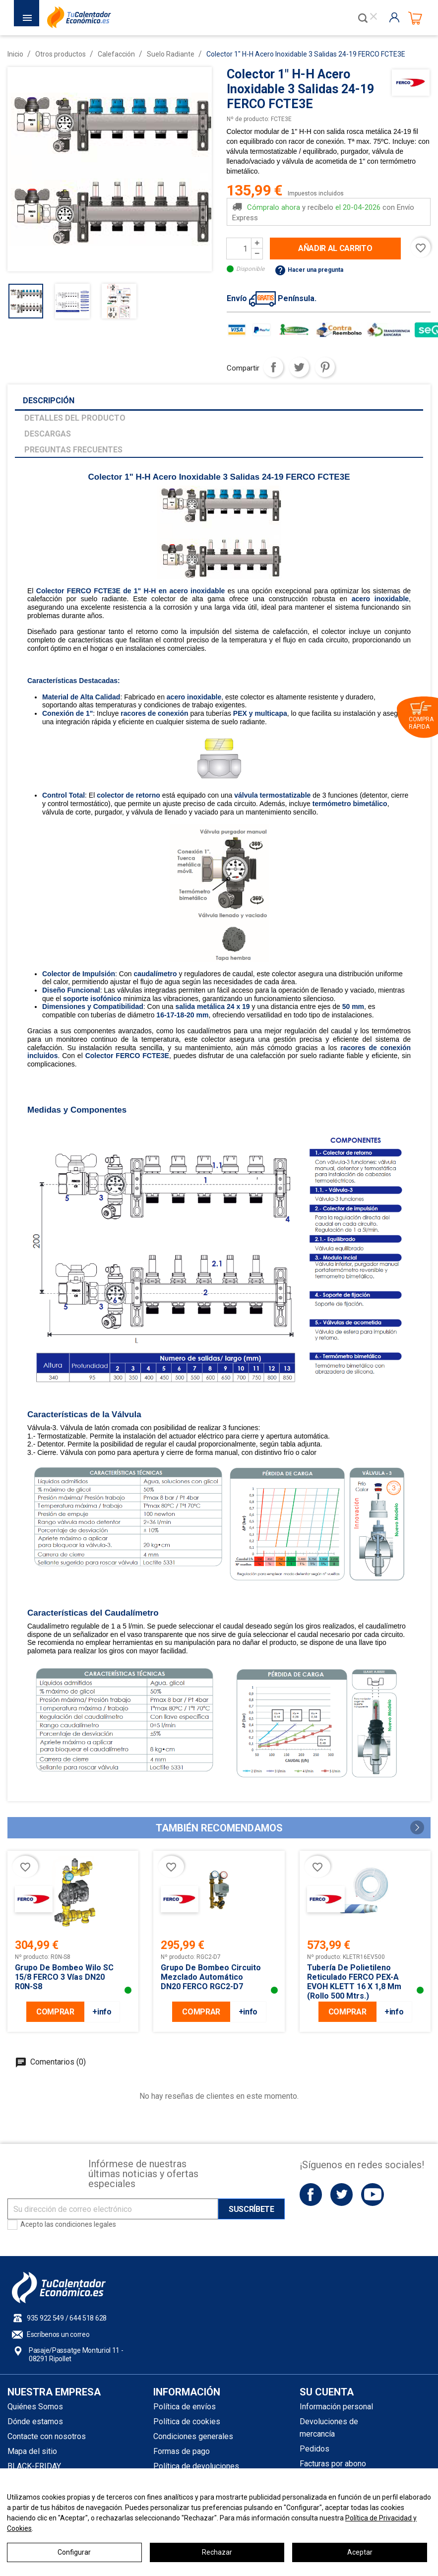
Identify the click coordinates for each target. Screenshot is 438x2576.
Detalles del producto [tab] (74, 418)
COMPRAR (55, 2011)
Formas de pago (181, 2451)
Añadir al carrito (335, 248)
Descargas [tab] (47, 434)
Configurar (74, 2552)
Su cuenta (327, 2392)
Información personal (336, 2406)
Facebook (311, 2194)
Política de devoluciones (196, 2466)
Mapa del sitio (32, 2451)
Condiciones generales (193, 2436)
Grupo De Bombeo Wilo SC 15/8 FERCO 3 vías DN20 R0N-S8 (64, 1977)
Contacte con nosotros (46, 2436)
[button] (417, 1827)
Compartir (273, 367)
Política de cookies (186, 2421)
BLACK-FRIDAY (34, 2466)
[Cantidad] (239, 248)
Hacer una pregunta (308, 269)
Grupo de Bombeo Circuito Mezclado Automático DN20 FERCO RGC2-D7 (211, 1977)
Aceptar (360, 2552)
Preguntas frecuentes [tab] (73, 449)
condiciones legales (85, 2224)
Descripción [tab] (48, 400)
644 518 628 (88, 2318)
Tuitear (299, 367)
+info (101, 2011)
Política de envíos (184, 2406)
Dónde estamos (35, 2421)
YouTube (372, 2194)
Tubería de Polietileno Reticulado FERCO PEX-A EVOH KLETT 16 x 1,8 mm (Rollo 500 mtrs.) (354, 1982)
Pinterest (325, 367)
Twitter (341, 2194)
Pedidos (314, 2448)
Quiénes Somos (35, 2406)
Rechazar (217, 2552)
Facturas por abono (333, 2463)
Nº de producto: (248, 119)
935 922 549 (45, 2318)
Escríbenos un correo (58, 2334)
